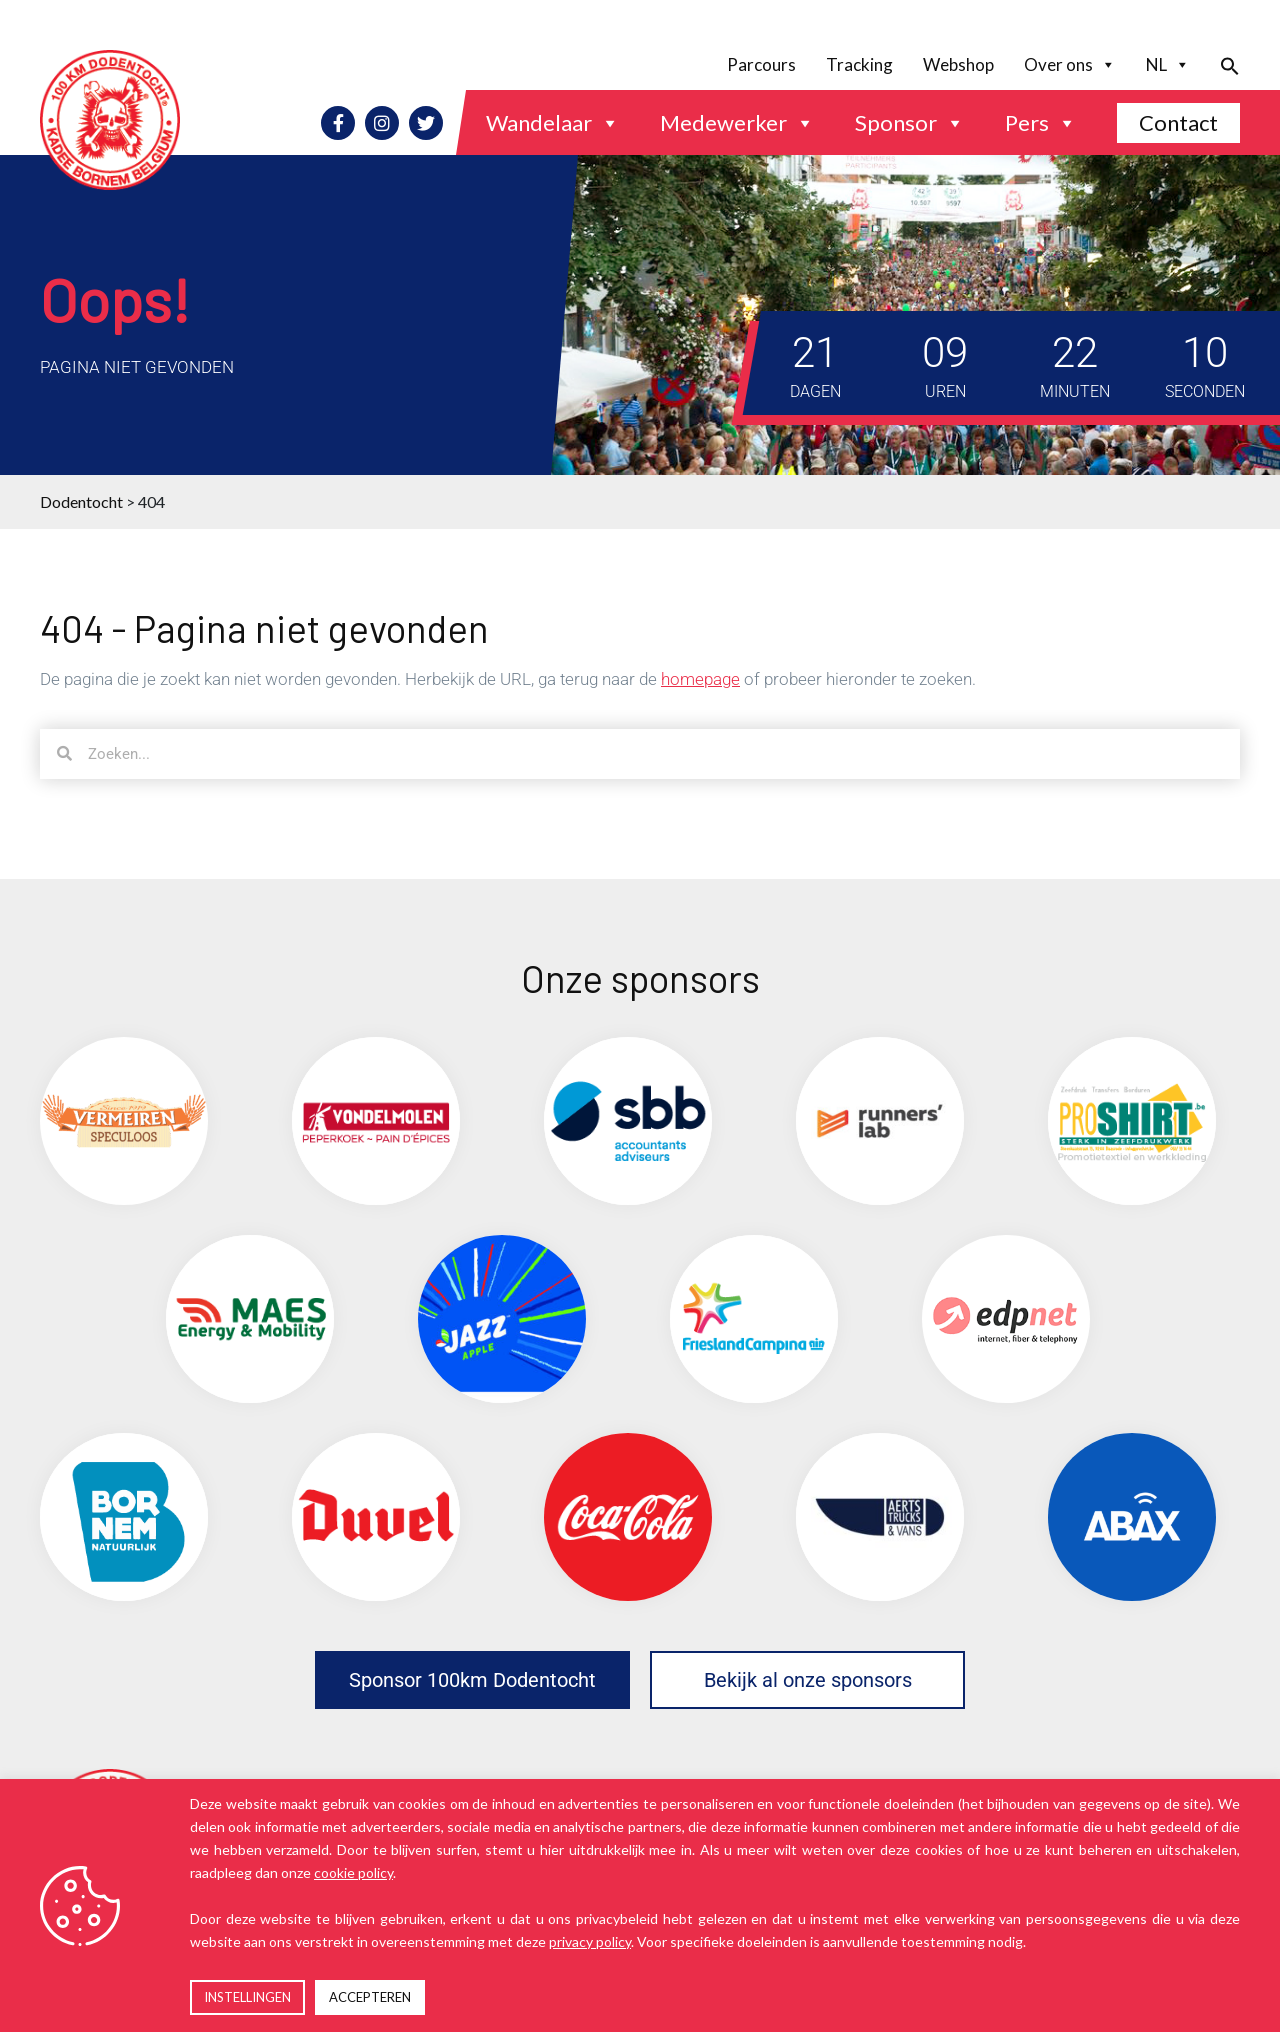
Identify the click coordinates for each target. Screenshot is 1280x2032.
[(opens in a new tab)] (124, 1121)
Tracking (859, 64)
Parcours (761, 64)
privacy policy (590, 1941)
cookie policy (353, 1872)
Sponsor (910, 123)
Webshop (958, 64)
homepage (700, 679)
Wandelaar (553, 123)
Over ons (1070, 65)
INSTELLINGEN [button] (247, 1997)
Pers (1041, 123)
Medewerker (737, 123)
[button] (1222, 64)
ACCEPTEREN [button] (370, 1997)
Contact (1178, 122)
